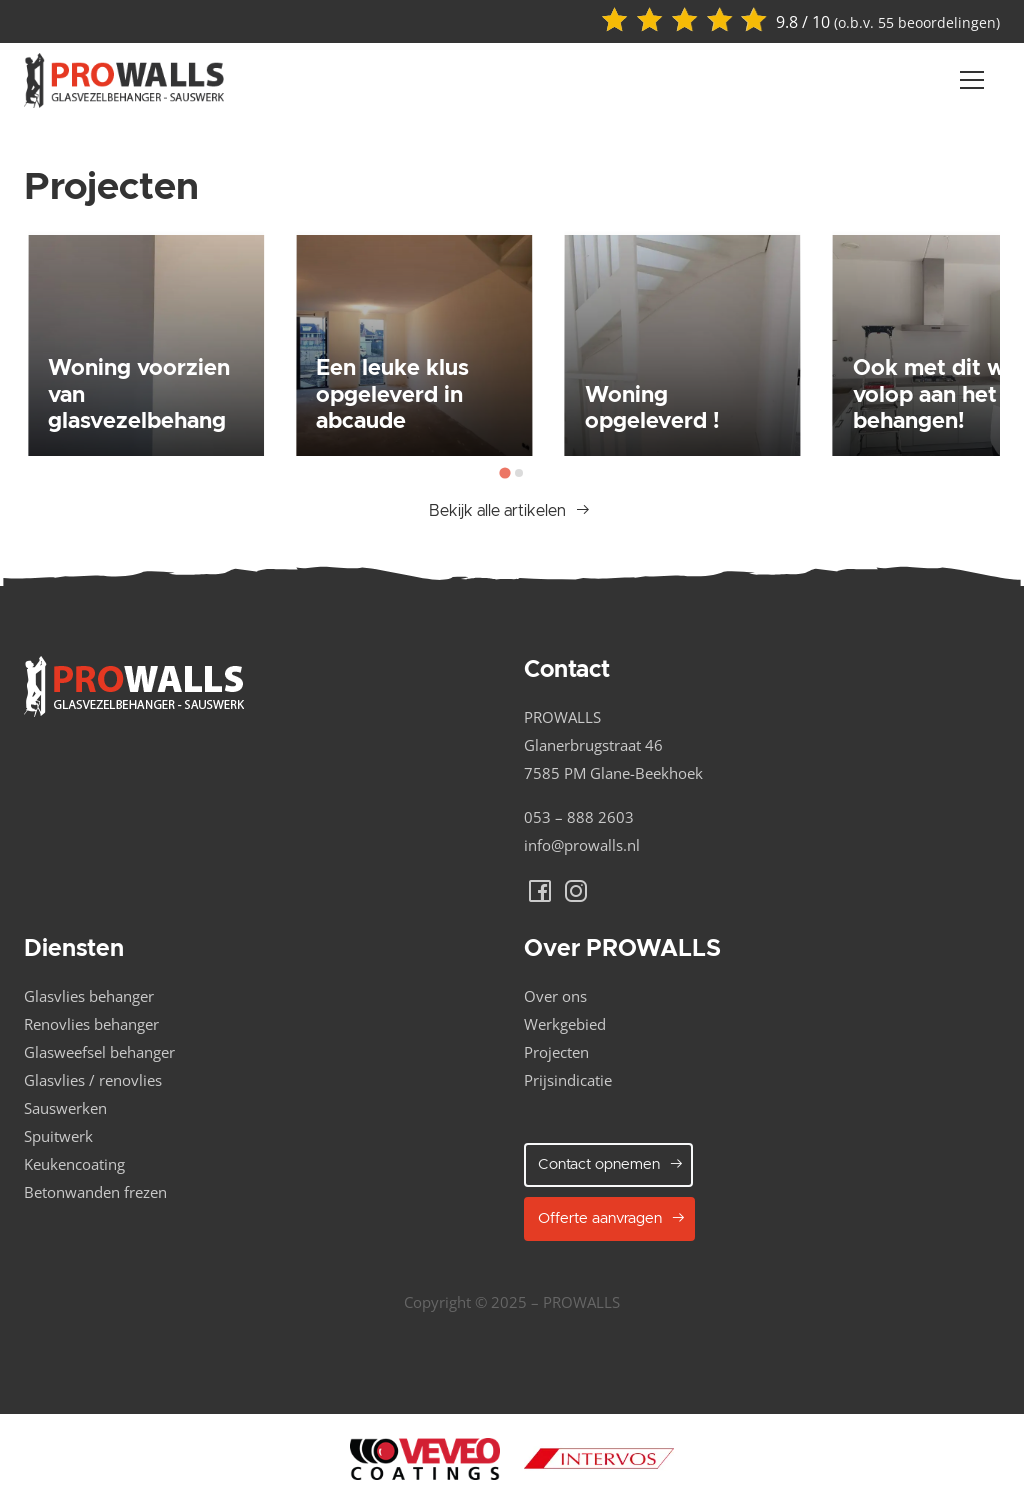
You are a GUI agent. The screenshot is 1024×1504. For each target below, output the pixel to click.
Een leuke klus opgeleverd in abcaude (392, 395)
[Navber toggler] (972, 80)
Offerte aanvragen (612, 1218)
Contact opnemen (611, 1164)
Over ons (555, 996)
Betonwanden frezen (95, 1192)
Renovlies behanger (91, 1024)
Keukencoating (74, 1164)
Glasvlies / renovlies (93, 1080)
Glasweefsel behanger (99, 1052)
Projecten (556, 1052)
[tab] (504, 472)
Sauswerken (65, 1108)
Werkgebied (565, 1024)
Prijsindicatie (568, 1080)
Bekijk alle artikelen (510, 510)
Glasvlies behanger (89, 996)
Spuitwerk (58, 1136)
